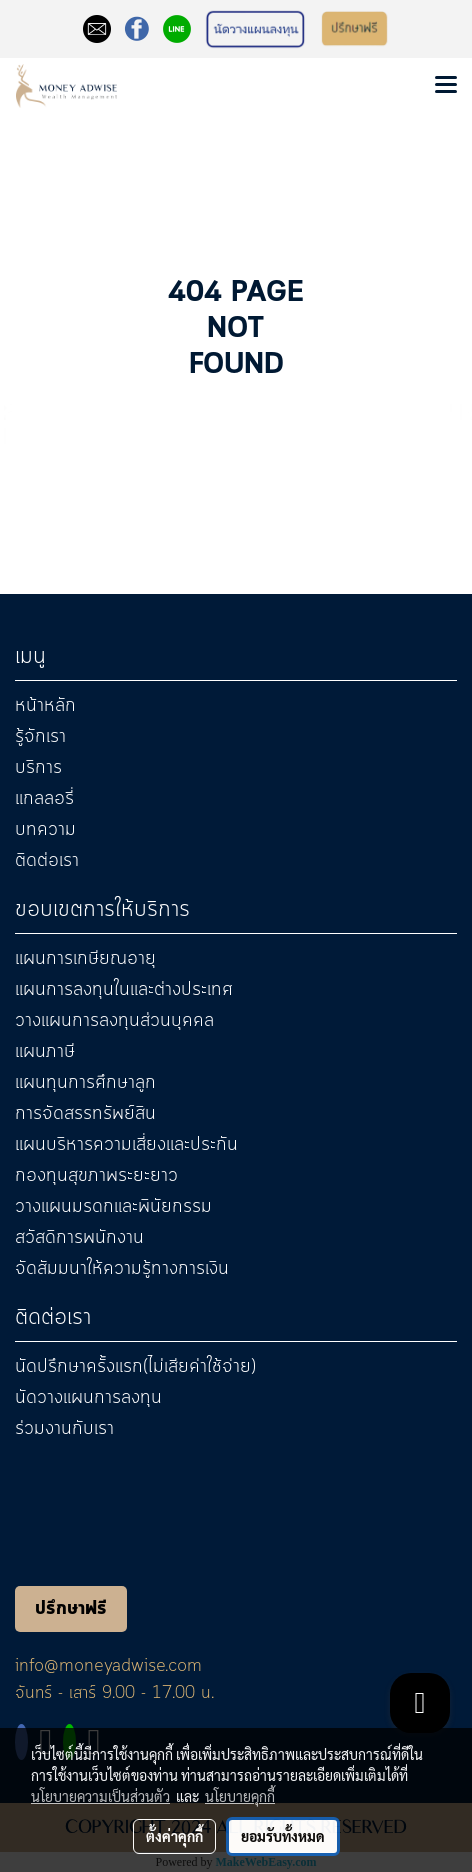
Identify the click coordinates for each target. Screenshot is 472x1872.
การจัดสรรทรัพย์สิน (85, 1114)
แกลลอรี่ (44, 799)
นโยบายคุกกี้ (240, 1796)
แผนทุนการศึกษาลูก (85, 1083)
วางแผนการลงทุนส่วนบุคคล (114, 1021)
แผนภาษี (45, 1052)
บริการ (38, 768)
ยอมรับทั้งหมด (283, 1836)
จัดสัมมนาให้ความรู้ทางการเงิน (122, 1269)
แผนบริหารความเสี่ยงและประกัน (126, 1145)
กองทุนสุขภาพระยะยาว (96, 1176)
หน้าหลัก (45, 706)
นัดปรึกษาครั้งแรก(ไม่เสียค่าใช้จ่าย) (135, 1367)
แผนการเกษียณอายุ (85, 959)
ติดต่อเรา (47, 861)
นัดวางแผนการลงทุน (88, 1398)
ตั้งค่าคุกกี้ (174, 1836)
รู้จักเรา (40, 737)
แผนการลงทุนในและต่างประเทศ (124, 990)
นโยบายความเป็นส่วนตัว (100, 1796)
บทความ (45, 830)
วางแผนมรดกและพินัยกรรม (113, 1207)
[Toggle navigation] (446, 86)
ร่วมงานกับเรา (64, 1429)
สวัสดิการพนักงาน (79, 1238)
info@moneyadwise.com (108, 1666)
